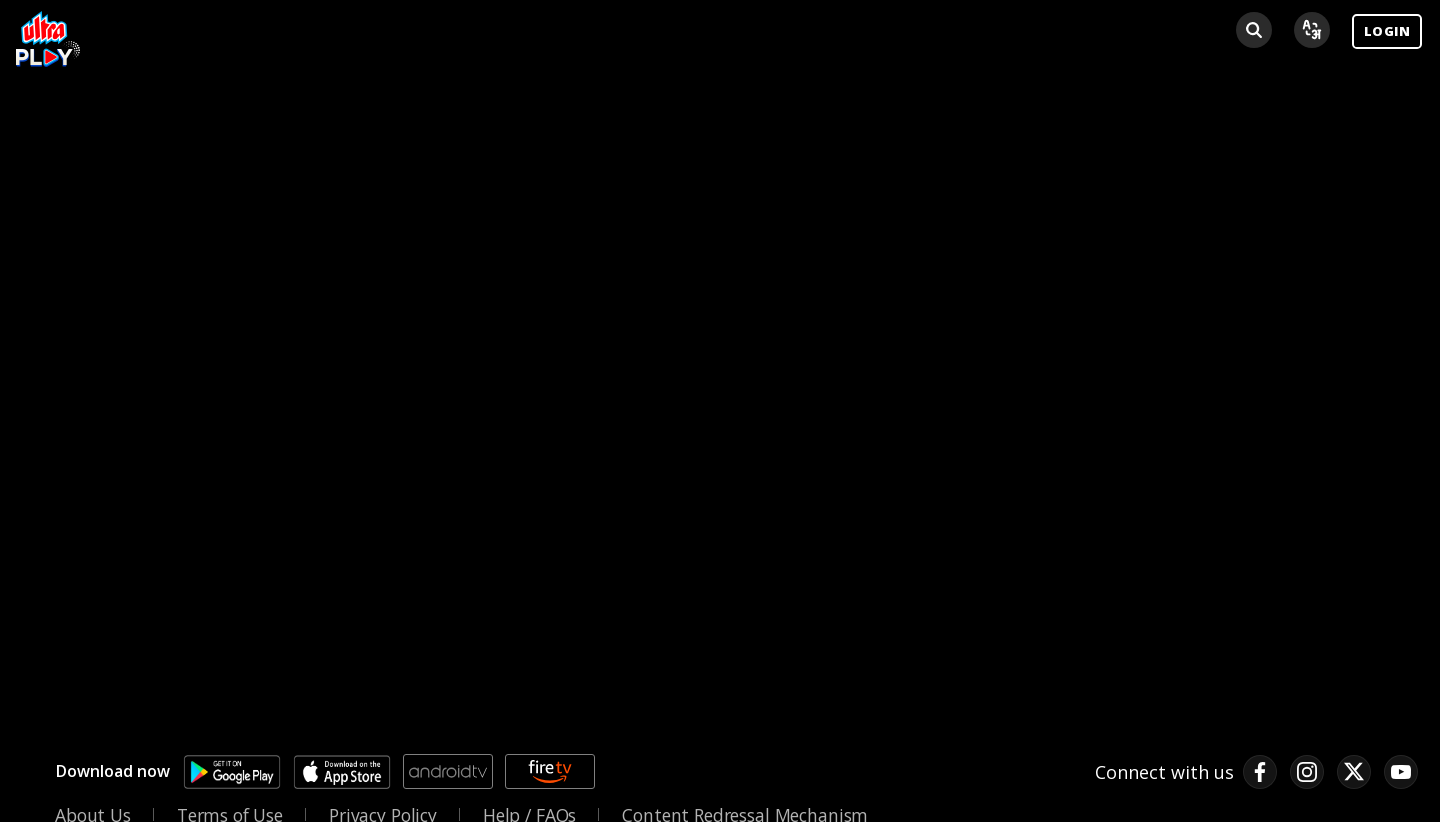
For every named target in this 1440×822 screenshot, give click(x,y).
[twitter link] (1354, 772)
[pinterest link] (1401, 772)
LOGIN (1387, 31)
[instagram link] (1307, 772)
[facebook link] (1260, 772)
